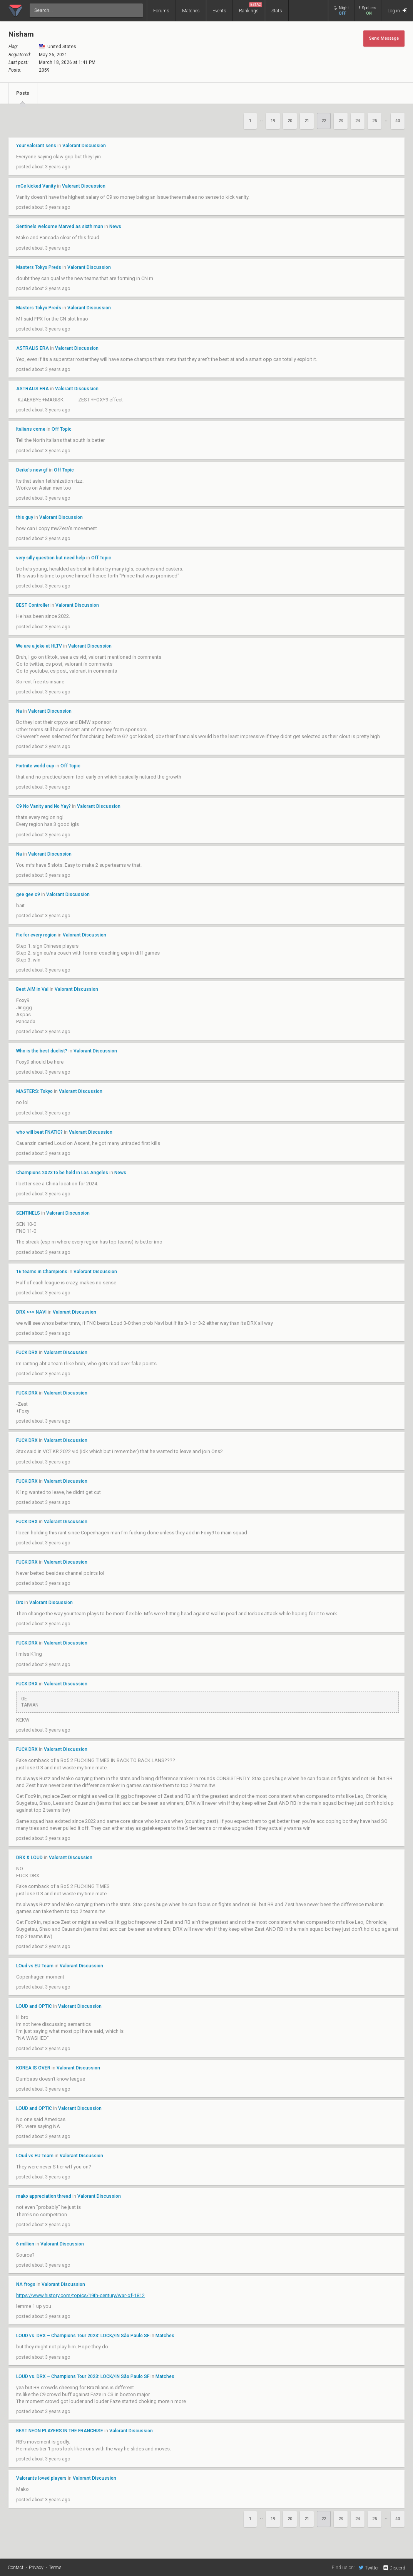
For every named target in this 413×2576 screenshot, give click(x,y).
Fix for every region (36, 935)
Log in (397, 10)
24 (357, 120)
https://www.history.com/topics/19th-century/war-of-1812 (80, 2295)
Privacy (36, 2567)
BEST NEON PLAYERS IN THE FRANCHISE (59, 2430)
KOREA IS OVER (33, 2068)
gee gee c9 (28, 894)
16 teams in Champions (41, 1271)
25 (374, 120)
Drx (19, 1602)
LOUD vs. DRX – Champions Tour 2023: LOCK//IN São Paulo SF (82, 2335)
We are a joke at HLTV (39, 646)
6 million (25, 2244)
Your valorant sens (36, 145)
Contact (15, 2567)
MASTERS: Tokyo (34, 1091)
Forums (161, 10)
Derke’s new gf (32, 470)
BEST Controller (32, 605)
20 (290, 120)
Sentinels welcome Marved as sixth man (59, 226)
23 (340, 120)
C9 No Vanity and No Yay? (43, 806)
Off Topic (62, 429)
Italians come (31, 429)
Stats (276, 10)
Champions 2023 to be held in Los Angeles (62, 1172)
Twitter (369, 2567)
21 (306, 120)
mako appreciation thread (43, 2196)
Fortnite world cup (35, 766)
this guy (24, 517)
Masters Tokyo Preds (38, 267)
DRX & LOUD (29, 1857)
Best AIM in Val (32, 989)
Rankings (250, 7)
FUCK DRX (27, 1352)
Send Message (384, 38)
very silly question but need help (50, 558)
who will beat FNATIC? (39, 1132)
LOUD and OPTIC (34, 2006)
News (115, 226)
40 (397, 120)
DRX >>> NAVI (31, 1312)
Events (219, 10)
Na (19, 711)
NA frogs (25, 2284)
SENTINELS (28, 1213)
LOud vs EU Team (35, 1966)
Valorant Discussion (84, 145)
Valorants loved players (41, 2478)
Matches (191, 10)
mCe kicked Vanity (36, 186)
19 (273, 120)
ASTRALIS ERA (32, 348)
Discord (394, 2568)
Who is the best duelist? (41, 1051)
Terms (55, 2567)
